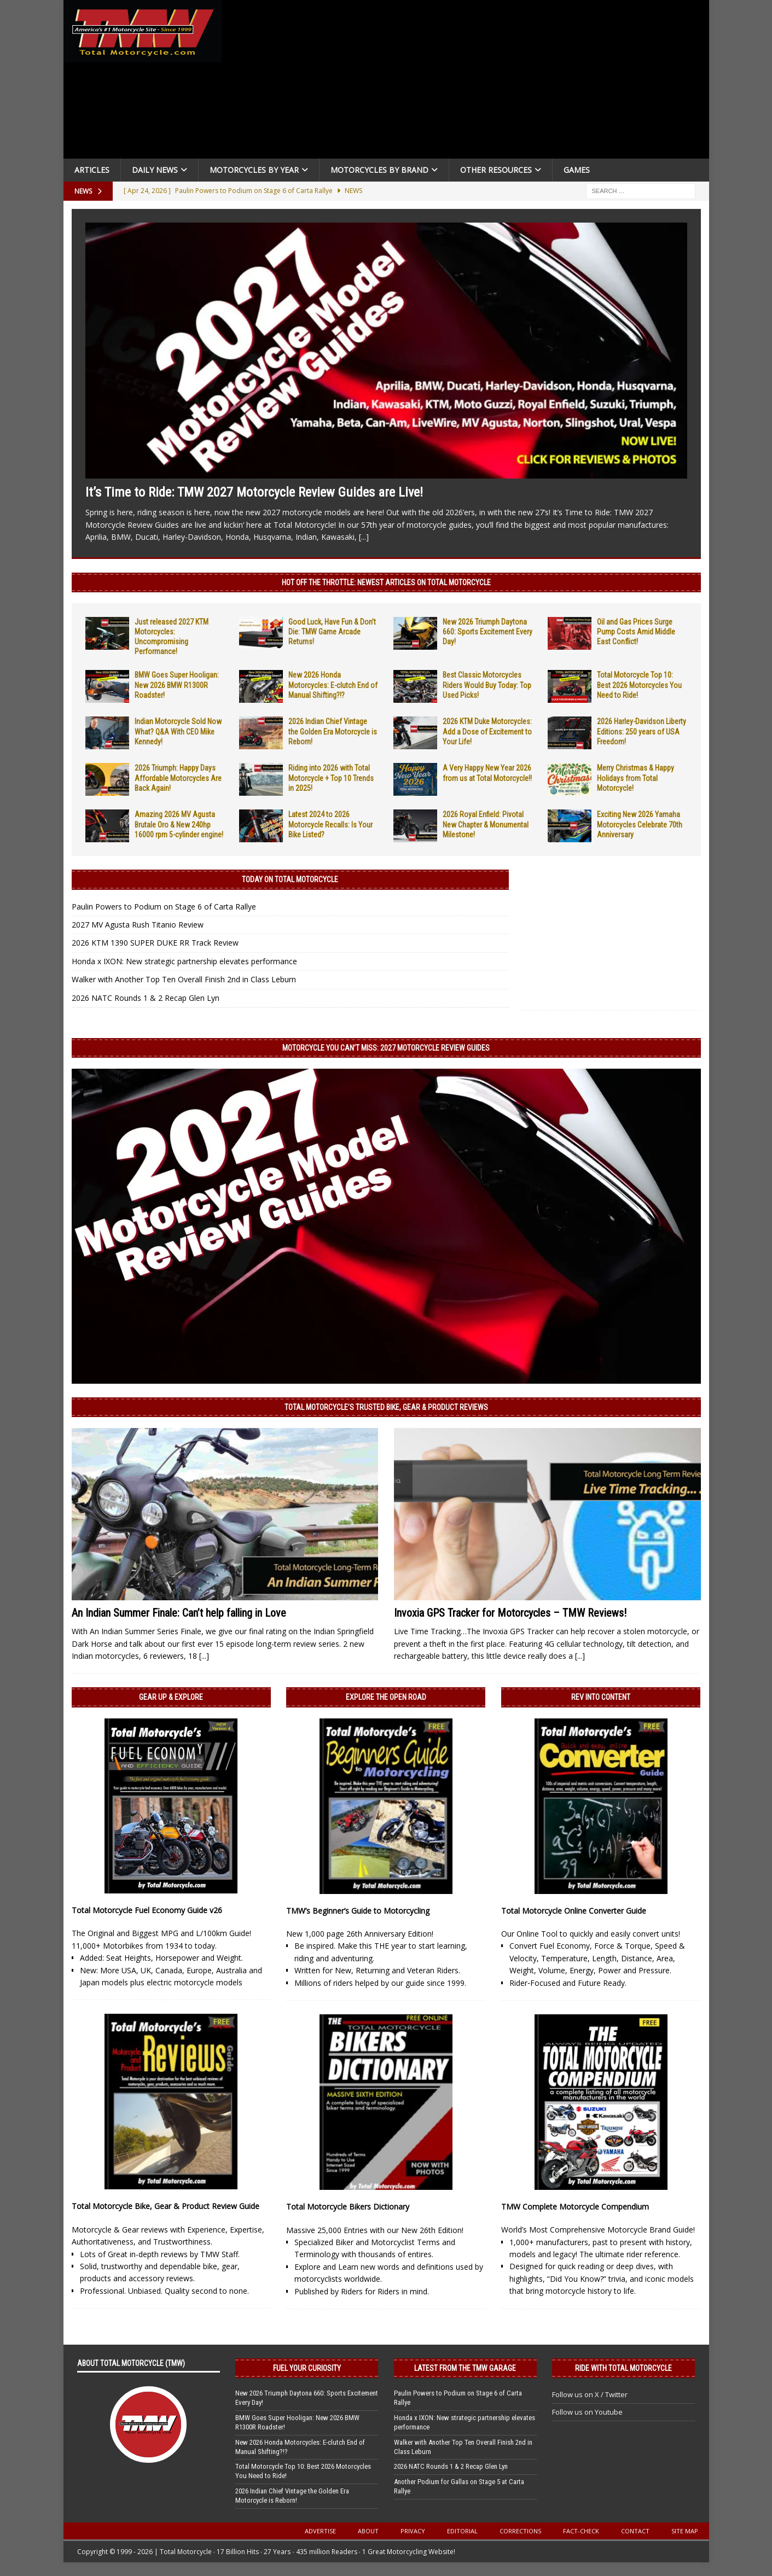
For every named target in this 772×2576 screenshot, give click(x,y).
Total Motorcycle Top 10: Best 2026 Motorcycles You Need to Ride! (639, 685)
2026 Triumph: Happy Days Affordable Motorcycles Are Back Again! (178, 778)
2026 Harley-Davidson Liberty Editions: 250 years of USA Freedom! (641, 731)
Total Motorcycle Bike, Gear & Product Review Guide (165, 2206)
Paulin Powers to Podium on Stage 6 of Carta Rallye (164, 906)
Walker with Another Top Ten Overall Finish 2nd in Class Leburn (184, 979)
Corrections (520, 2531)
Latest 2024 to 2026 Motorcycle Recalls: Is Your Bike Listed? (330, 824)
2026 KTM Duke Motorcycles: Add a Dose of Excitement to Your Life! (487, 731)
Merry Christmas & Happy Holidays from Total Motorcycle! (635, 778)
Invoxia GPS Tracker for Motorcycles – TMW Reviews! (510, 1612)
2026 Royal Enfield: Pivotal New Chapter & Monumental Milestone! (486, 824)
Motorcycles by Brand (379, 170)
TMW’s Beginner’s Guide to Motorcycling (357, 1910)
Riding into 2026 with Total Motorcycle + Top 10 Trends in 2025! (331, 778)
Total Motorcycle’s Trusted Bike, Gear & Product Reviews (386, 1407)
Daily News (155, 170)
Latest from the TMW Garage (465, 2368)
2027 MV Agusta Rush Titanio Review (138, 924)
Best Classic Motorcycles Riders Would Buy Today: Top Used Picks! (487, 685)
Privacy (412, 2531)
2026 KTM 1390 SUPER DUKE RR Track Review (155, 942)
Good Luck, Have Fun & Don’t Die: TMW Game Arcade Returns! (332, 631)
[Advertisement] (469, 82)
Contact (635, 2531)
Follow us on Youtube (587, 2412)
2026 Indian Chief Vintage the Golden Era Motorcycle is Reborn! (332, 731)
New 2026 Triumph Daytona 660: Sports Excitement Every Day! (487, 631)
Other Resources (496, 170)
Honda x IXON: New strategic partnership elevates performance (184, 961)
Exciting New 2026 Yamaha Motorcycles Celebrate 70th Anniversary (639, 824)
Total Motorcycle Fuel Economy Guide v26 (147, 1910)
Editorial (462, 2531)
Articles (91, 170)
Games (577, 170)
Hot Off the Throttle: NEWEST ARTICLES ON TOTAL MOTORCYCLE (386, 582)
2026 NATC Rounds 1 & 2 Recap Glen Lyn (145, 998)
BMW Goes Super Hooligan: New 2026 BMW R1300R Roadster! (177, 685)
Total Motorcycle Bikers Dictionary (347, 2206)
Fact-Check (581, 2531)
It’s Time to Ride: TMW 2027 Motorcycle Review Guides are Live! (254, 492)
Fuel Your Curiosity (307, 2368)
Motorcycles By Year (254, 170)
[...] (364, 537)
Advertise (320, 2531)
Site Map (684, 2531)
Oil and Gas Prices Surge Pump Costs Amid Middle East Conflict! (636, 631)
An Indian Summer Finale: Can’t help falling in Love (179, 1612)
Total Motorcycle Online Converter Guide (573, 1910)
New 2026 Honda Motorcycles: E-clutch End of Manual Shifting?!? (333, 685)
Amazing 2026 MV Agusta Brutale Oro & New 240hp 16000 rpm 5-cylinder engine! (179, 824)
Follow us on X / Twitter (590, 2394)
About (368, 2531)
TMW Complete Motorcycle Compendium (575, 2206)
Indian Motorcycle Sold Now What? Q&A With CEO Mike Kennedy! (178, 731)
